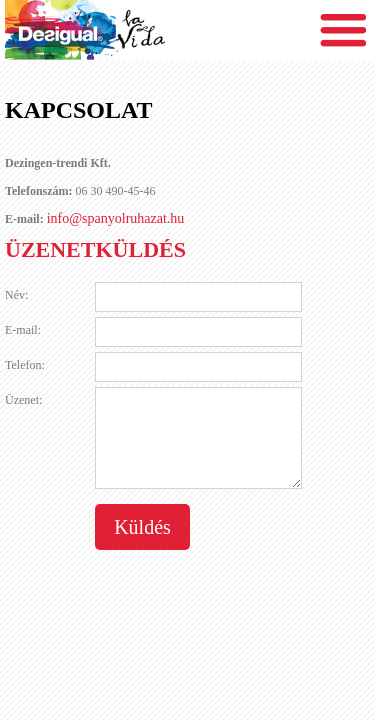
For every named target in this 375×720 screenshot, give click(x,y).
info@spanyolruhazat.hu (116, 218)
